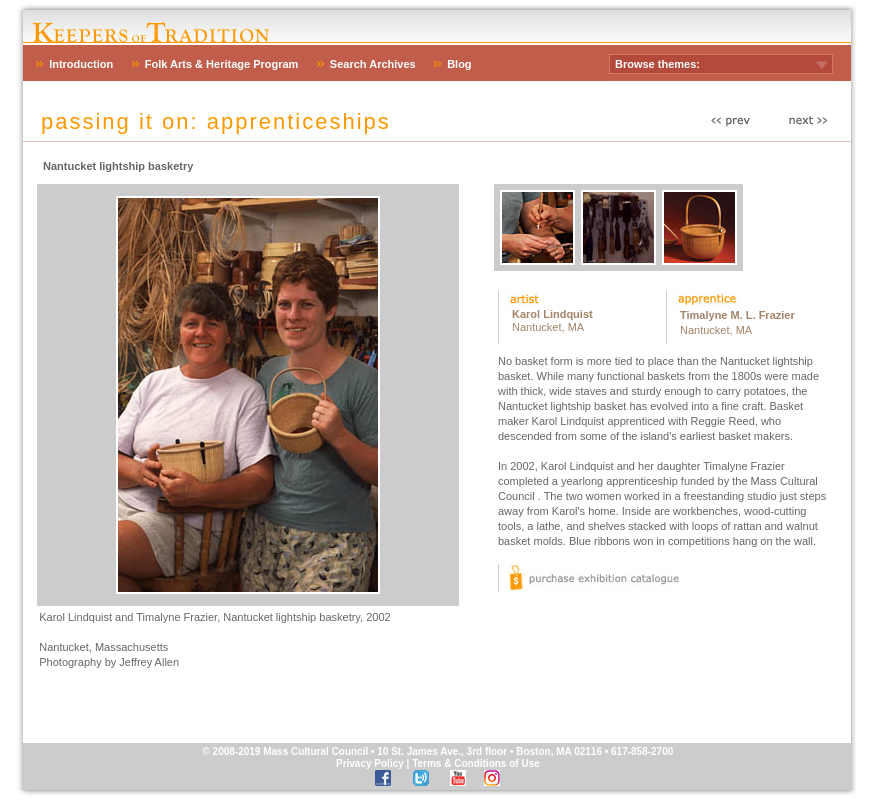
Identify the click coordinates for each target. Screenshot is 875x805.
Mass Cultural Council (315, 751)
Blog (459, 64)
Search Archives (373, 64)
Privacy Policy (370, 763)
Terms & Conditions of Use (476, 763)
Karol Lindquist (552, 314)
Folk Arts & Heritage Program (222, 64)
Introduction (81, 64)
